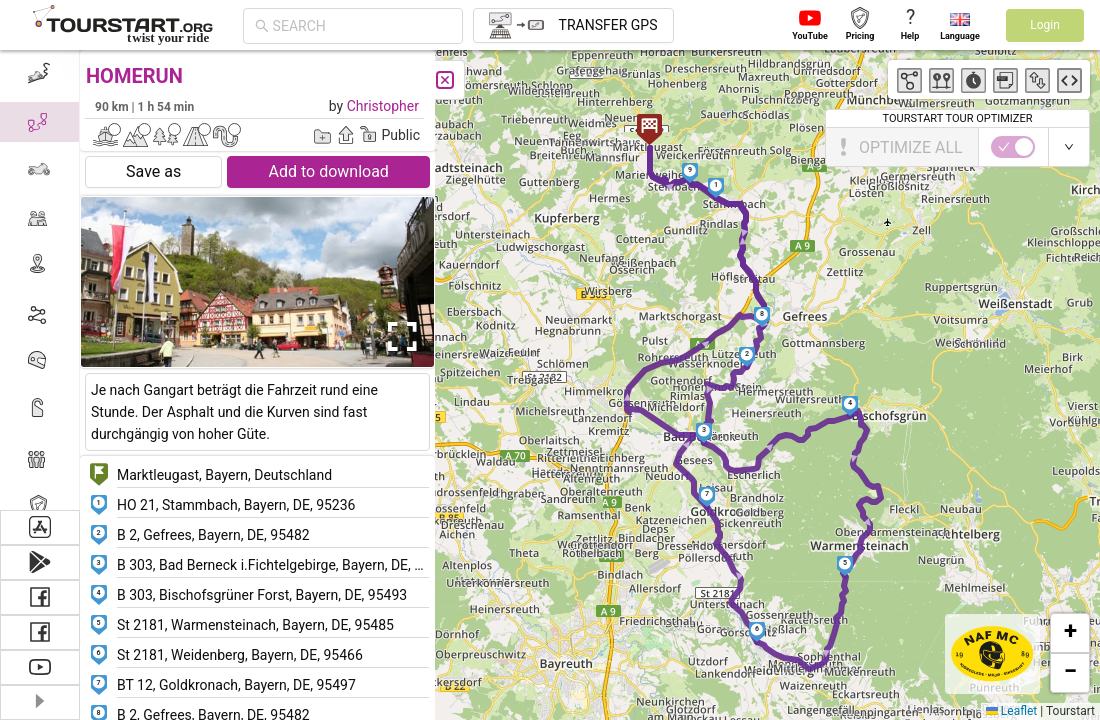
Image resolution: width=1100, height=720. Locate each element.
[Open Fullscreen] (398, 337)
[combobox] (362, 26)
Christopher (383, 106)
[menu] (40, 280)
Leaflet (1011, 711)
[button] (716, 188)
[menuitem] (39, 74)
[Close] (445, 80)
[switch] (1013, 147)
